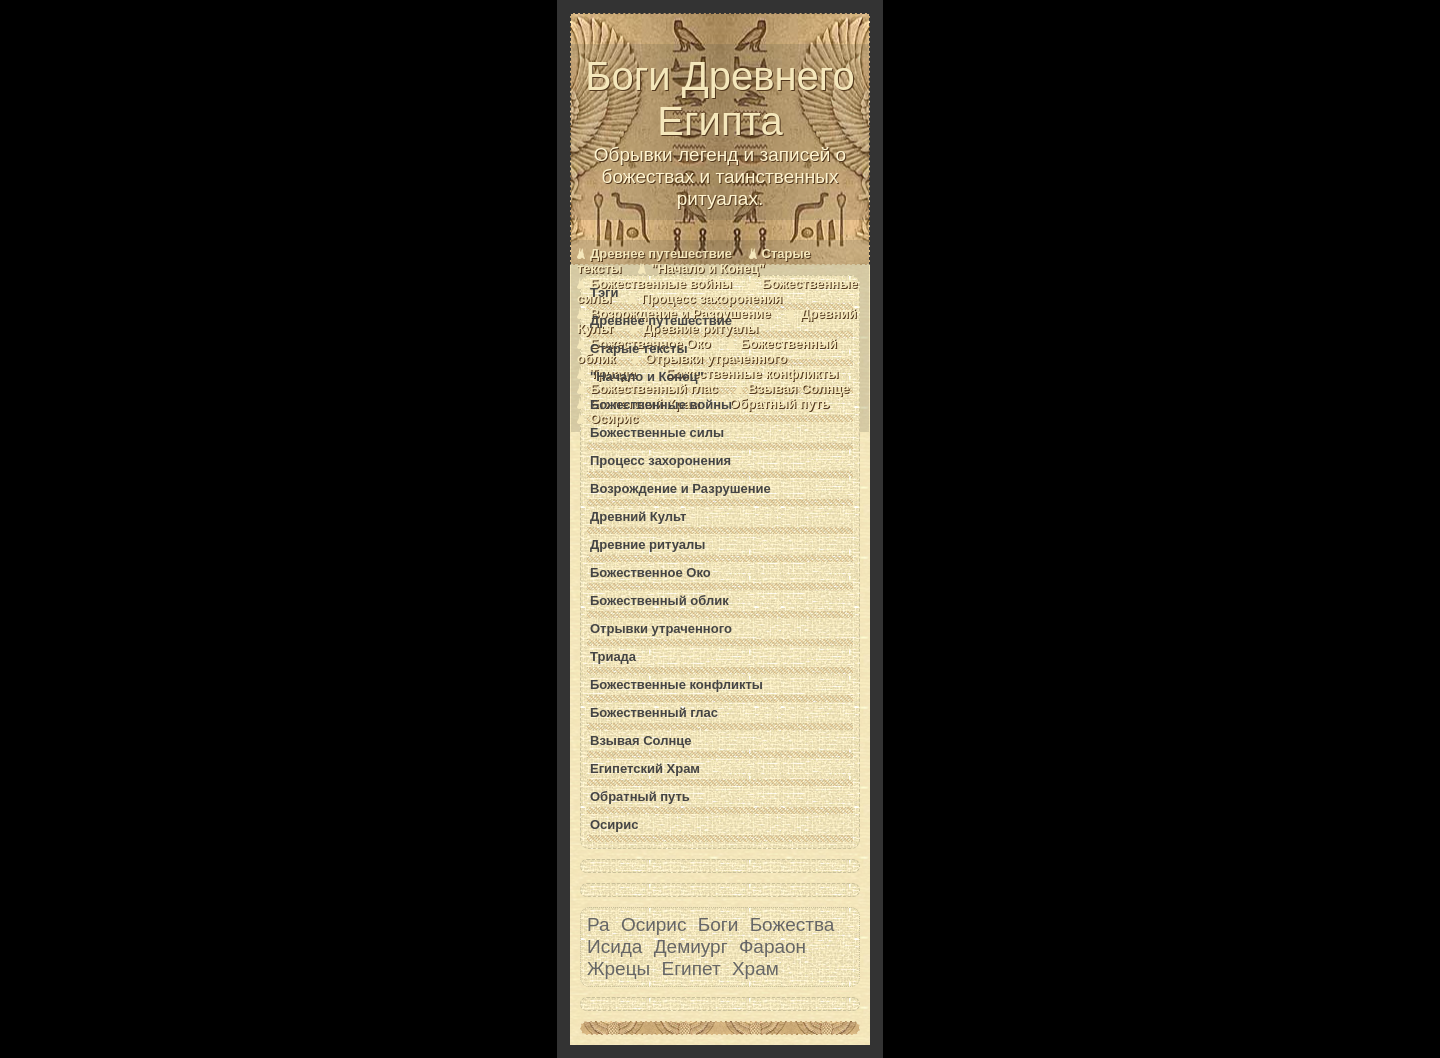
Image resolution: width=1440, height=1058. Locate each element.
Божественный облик (659, 600)
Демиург (691, 946)
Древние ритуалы (700, 328)
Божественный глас (654, 388)
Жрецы (618, 968)
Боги (718, 924)
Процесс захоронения (711, 298)
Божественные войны (661, 283)
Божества (792, 924)
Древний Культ (638, 516)
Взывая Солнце (799, 388)
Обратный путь (780, 403)
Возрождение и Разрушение (680, 488)
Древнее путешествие (661, 253)
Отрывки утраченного (716, 358)
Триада (613, 656)
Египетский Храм (645, 768)
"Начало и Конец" (708, 268)
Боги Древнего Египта (720, 132)
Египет (691, 968)
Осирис (614, 418)
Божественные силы (657, 432)
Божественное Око (650, 572)
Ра (598, 924)
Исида (614, 946)
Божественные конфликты (752, 373)
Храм (755, 968)
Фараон (772, 946)
